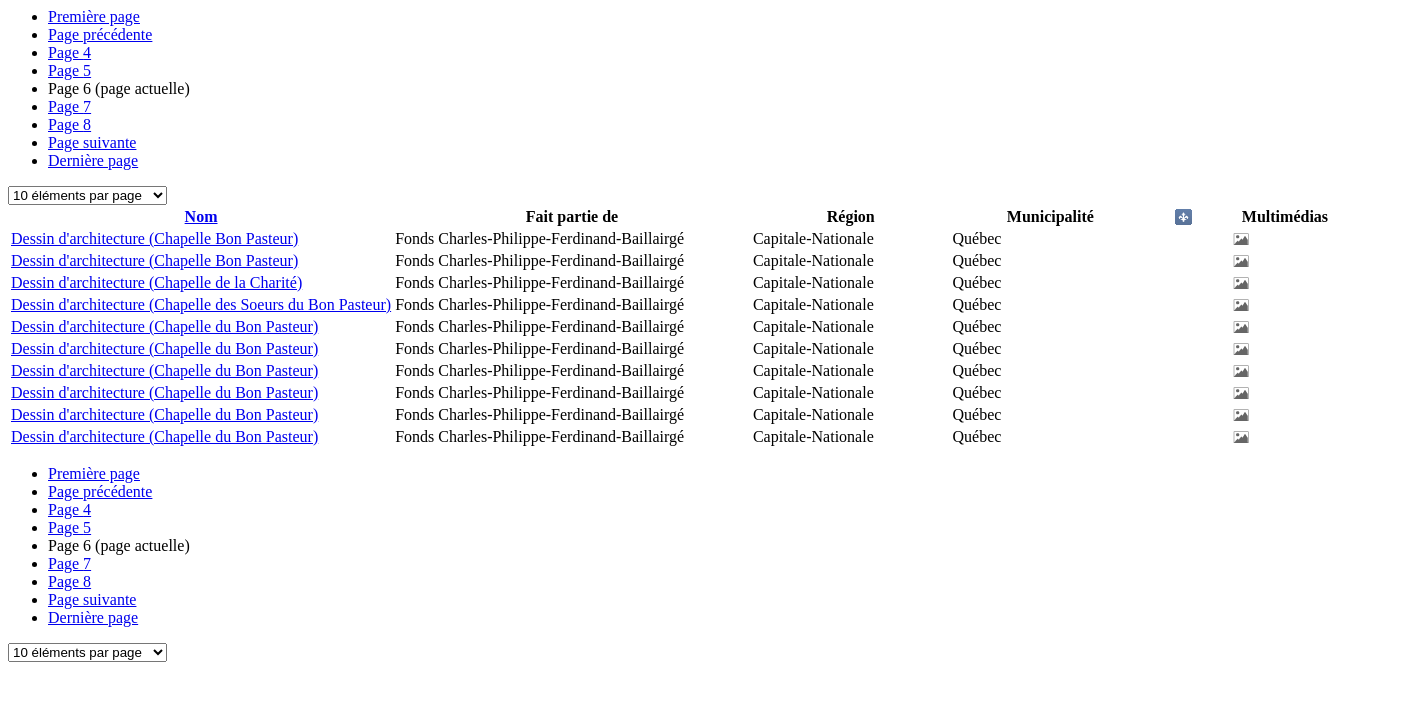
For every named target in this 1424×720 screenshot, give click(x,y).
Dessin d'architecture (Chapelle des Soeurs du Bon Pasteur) (201, 304)
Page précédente (100, 34)
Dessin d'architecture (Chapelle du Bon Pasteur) (164, 326)
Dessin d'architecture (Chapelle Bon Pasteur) (154, 238)
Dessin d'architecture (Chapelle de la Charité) (156, 282)
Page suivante (92, 142)
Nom (201, 216)
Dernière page (93, 160)
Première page (94, 16)
